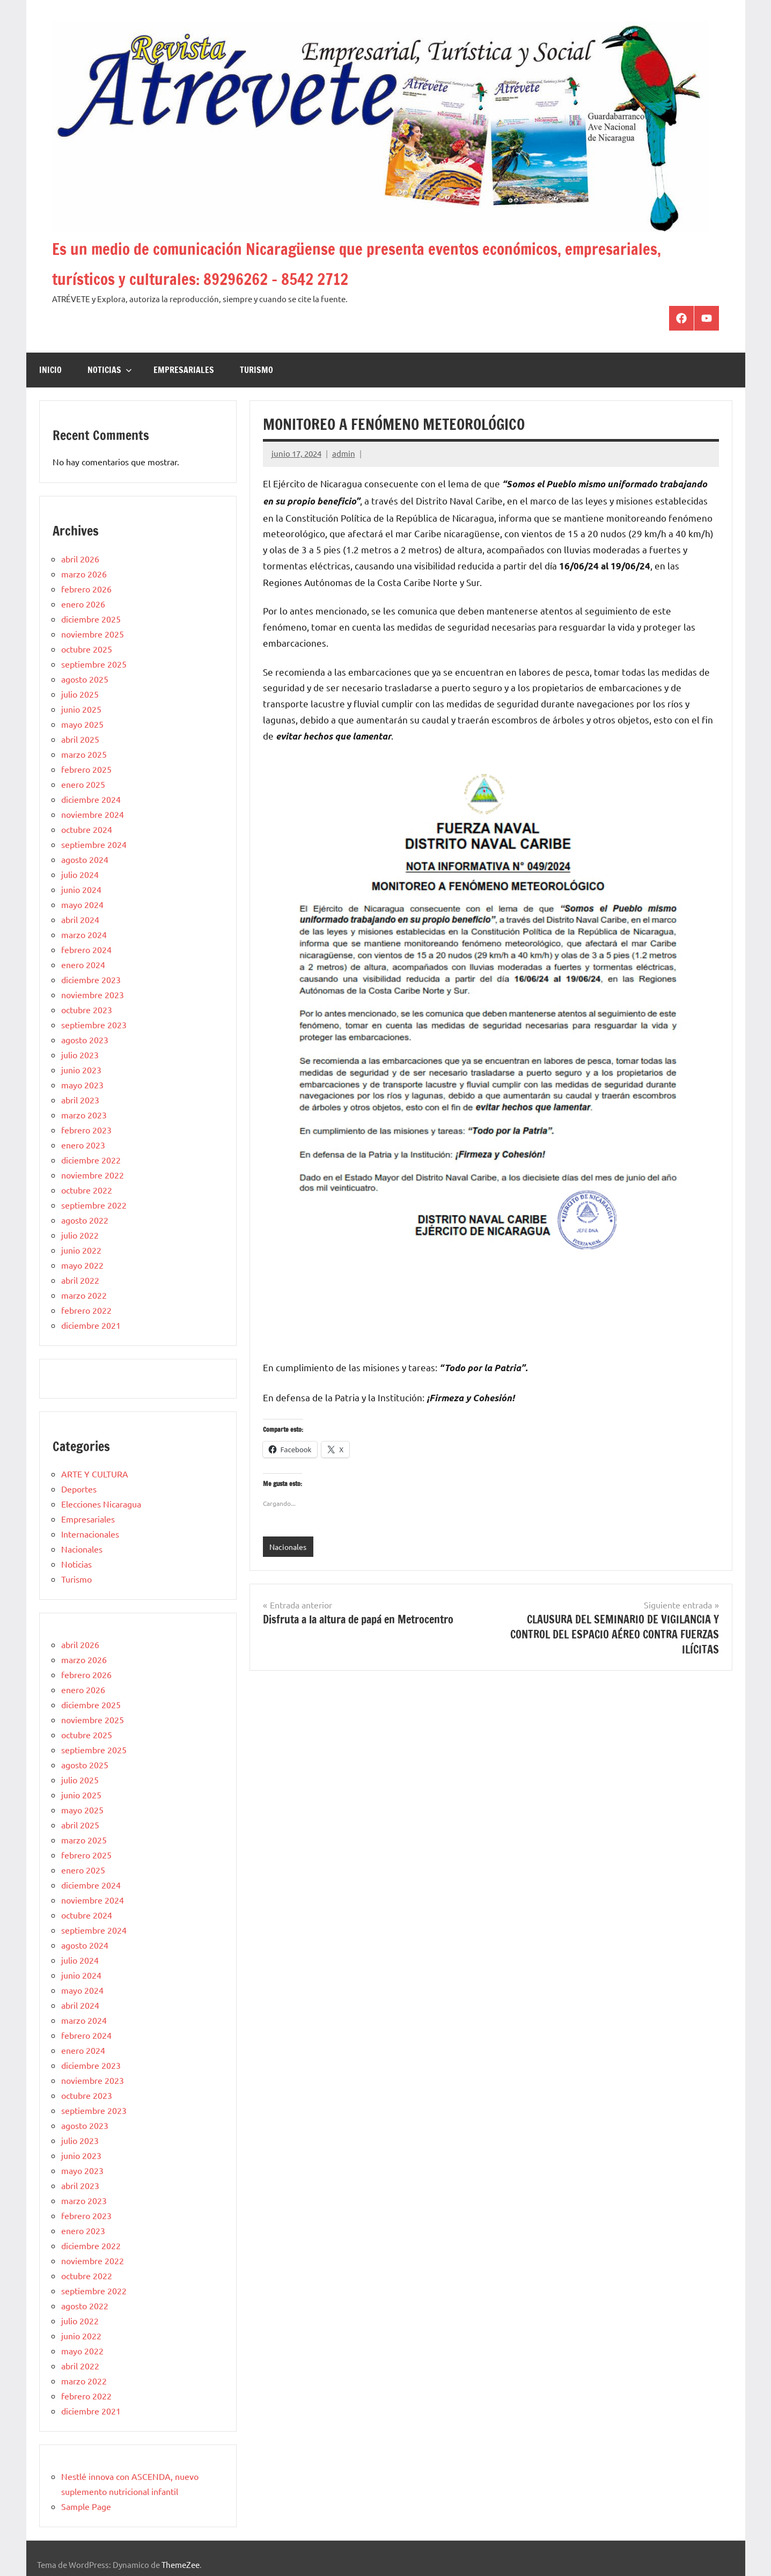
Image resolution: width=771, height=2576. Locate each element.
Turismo (256, 370)
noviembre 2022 (92, 1174)
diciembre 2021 (91, 1325)
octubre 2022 (86, 1189)
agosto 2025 (84, 679)
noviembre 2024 (92, 814)
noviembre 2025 (92, 633)
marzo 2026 (84, 573)
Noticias (109, 370)
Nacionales (289, 1547)
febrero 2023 (86, 1129)
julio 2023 (80, 1054)
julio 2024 (80, 874)
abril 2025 (80, 739)
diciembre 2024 (91, 799)
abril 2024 (80, 919)
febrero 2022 (86, 1310)
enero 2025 (83, 784)
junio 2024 (81, 889)
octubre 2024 (86, 829)
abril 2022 (80, 1280)
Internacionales (90, 1533)
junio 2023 (81, 1069)
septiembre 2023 (94, 1024)
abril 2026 (80, 558)
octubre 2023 (86, 1009)
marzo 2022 (84, 1295)
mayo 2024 (82, 904)
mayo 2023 (82, 1084)
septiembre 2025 (94, 663)
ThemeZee (180, 2564)
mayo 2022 (82, 1265)
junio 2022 (81, 1250)
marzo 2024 (84, 934)
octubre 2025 (86, 648)
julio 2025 (80, 694)
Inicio (50, 370)
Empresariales (183, 370)
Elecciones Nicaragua (101, 1503)
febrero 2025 (86, 769)
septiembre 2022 (94, 1204)
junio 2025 (81, 709)
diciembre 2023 (91, 979)
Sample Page (86, 2506)
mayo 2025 (82, 724)
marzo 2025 (84, 754)
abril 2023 (80, 1099)
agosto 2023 (84, 1039)
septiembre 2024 (94, 844)
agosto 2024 (84, 859)
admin (343, 453)
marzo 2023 (84, 1114)
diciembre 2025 (91, 618)
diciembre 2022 (91, 1159)
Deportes (79, 1488)
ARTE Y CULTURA (94, 1473)
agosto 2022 (84, 1219)
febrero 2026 (86, 588)
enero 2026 (83, 603)
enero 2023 (83, 1144)
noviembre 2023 (92, 994)
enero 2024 (83, 964)
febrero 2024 (86, 949)
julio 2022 (80, 1235)
